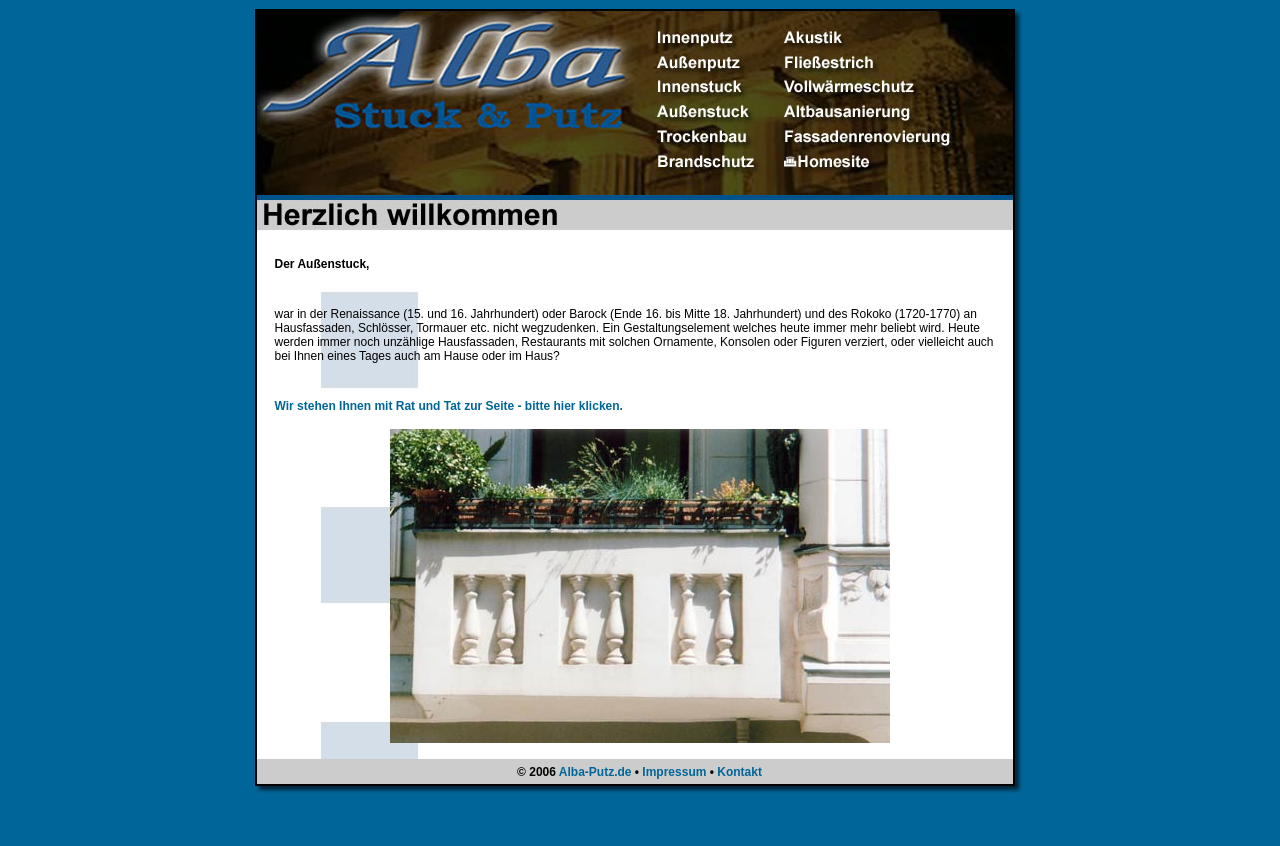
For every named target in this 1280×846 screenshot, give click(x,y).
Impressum (674, 772)
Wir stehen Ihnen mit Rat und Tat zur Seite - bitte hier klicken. (449, 406)
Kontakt (739, 772)
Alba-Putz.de (595, 772)
